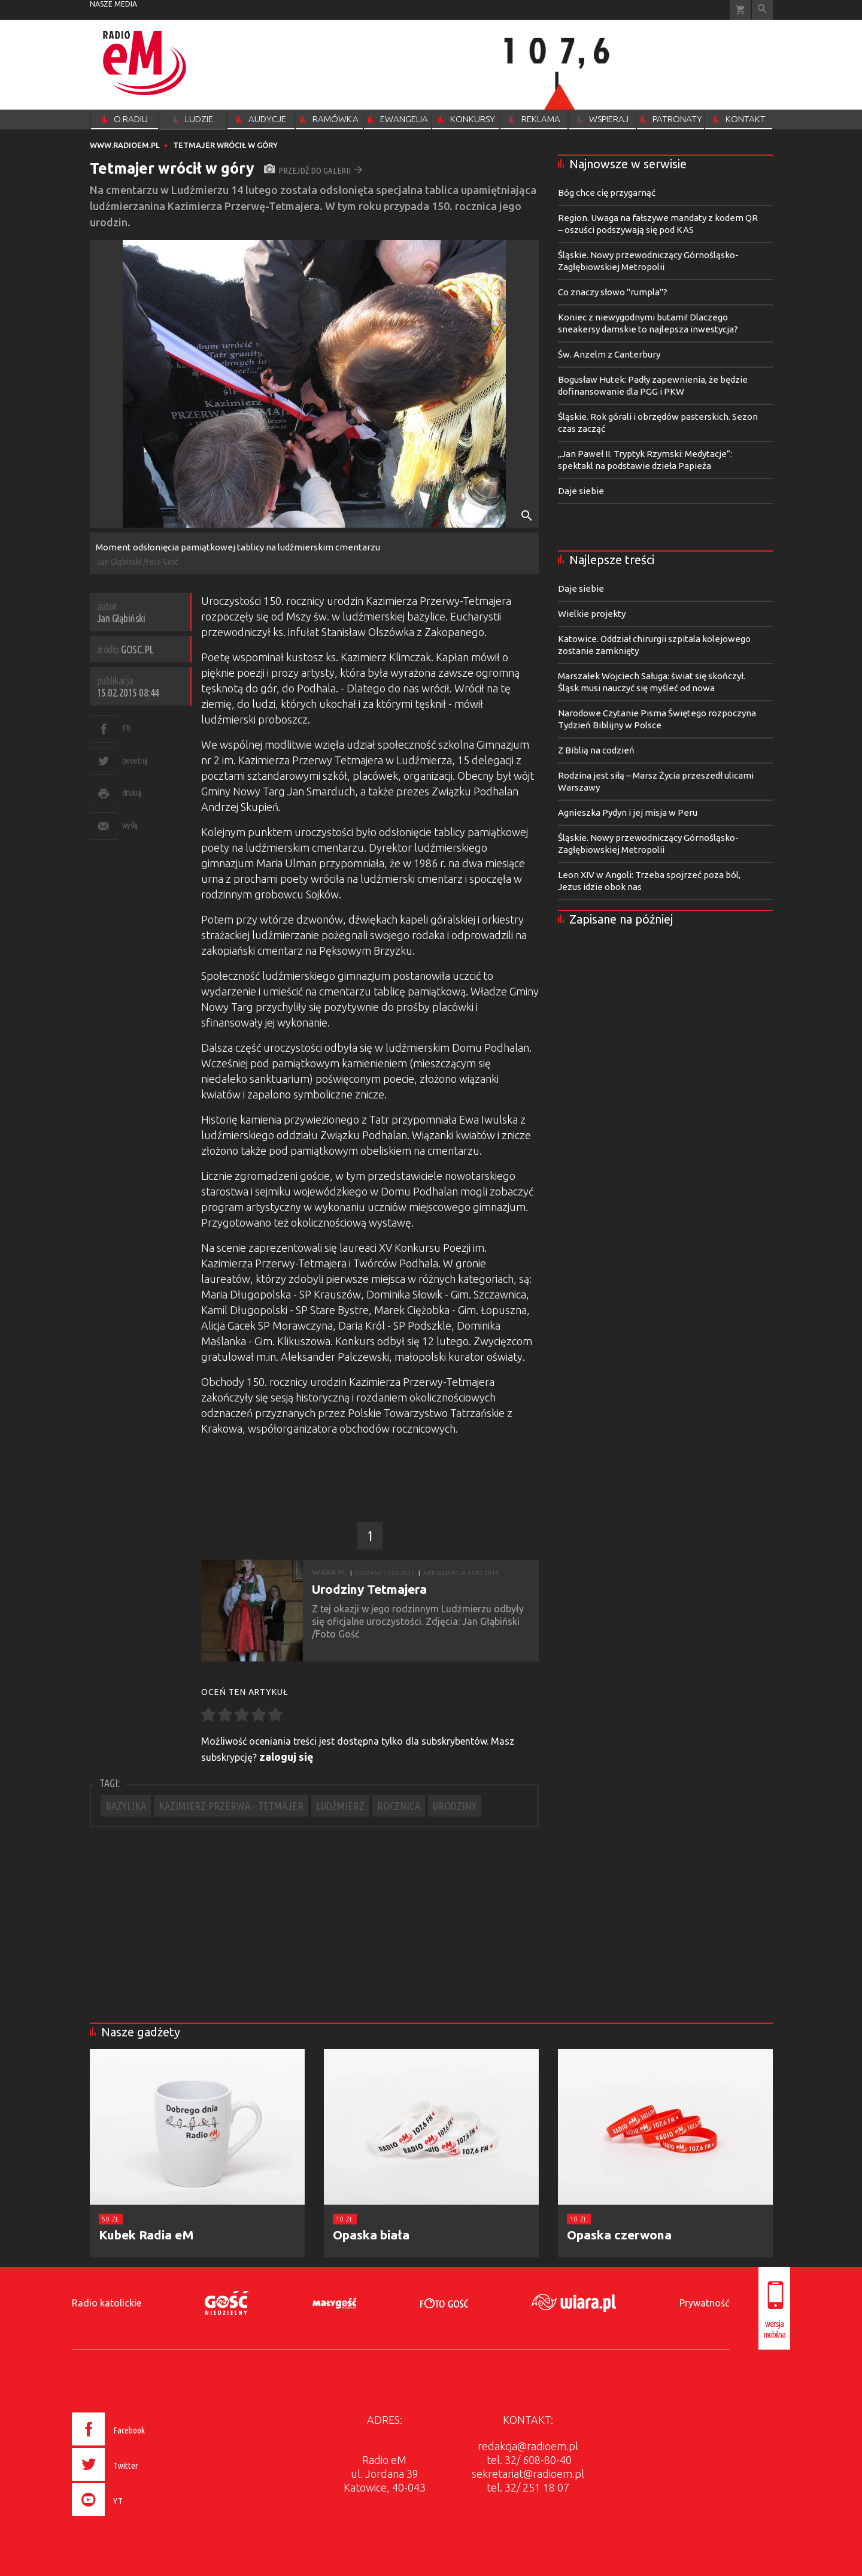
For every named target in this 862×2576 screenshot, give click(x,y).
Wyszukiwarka (762, 10)
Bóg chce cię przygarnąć (606, 192)
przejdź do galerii (313, 170)
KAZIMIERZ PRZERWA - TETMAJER (231, 1806)
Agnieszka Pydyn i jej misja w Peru (627, 812)
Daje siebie (581, 491)
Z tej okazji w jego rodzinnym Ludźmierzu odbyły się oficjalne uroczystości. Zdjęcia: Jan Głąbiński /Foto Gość (418, 1621)
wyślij (130, 825)
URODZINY (454, 1806)
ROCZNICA (398, 1806)
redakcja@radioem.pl (528, 2446)
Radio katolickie (106, 2302)
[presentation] (133, 2518)
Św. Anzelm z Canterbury (609, 354)
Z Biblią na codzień (596, 750)
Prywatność (704, 2302)
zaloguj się (286, 1757)
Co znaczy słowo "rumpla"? (612, 292)
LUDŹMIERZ (340, 1806)
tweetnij (134, 760)
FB (126, 728)
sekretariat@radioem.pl (528, 2474)
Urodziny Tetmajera (369, 1589)
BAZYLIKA (125, 1806)
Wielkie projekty (592, 614)
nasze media (113, 4)
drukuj (131, 793)
